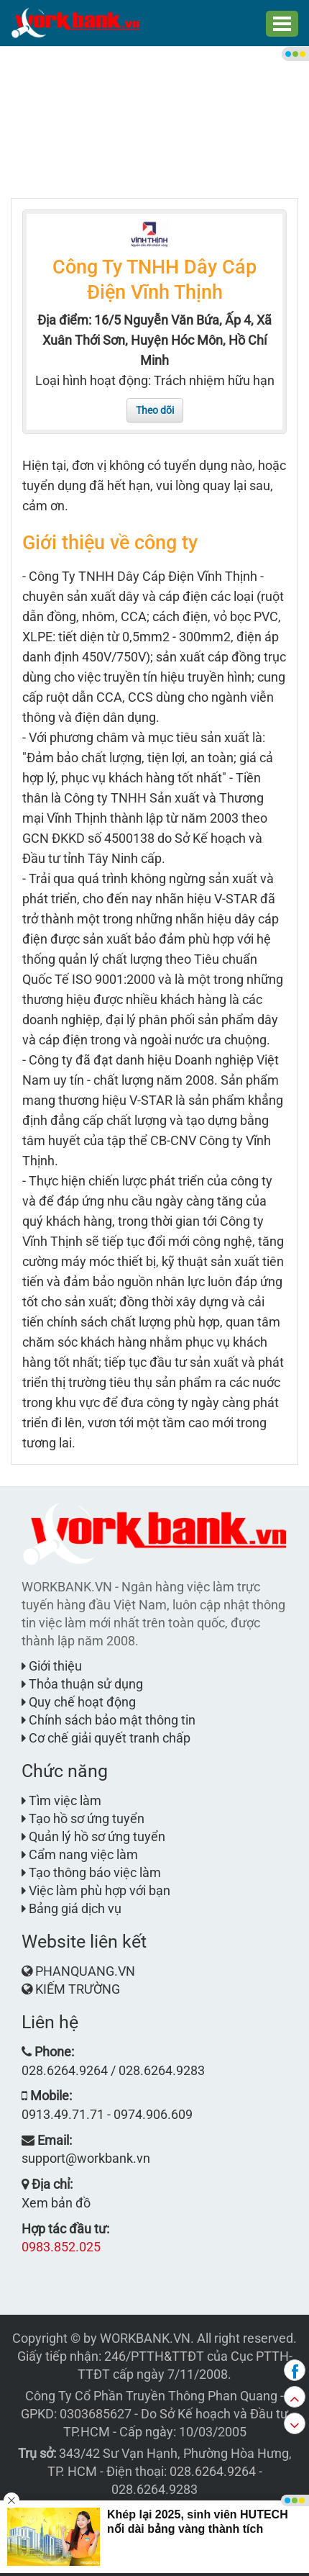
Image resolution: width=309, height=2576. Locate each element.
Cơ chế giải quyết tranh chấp (106, 1737)
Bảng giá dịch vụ (71, 1908)
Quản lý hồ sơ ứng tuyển (93, 1836)
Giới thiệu (52, 1665)
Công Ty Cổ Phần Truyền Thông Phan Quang (151, 2395)
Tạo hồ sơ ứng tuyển (83, 1818)
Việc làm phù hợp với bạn (96, 1890)
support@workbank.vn (86, 2158)
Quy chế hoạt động (79, 1701)
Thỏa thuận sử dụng (82, 1683)
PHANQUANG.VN (85, 1971)
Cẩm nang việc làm (80, 1854)
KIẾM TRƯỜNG (77, 1989)
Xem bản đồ (56, 2202)
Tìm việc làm (61, 1800)
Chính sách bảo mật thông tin (108, 1719)
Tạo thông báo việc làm (91, 1872)
